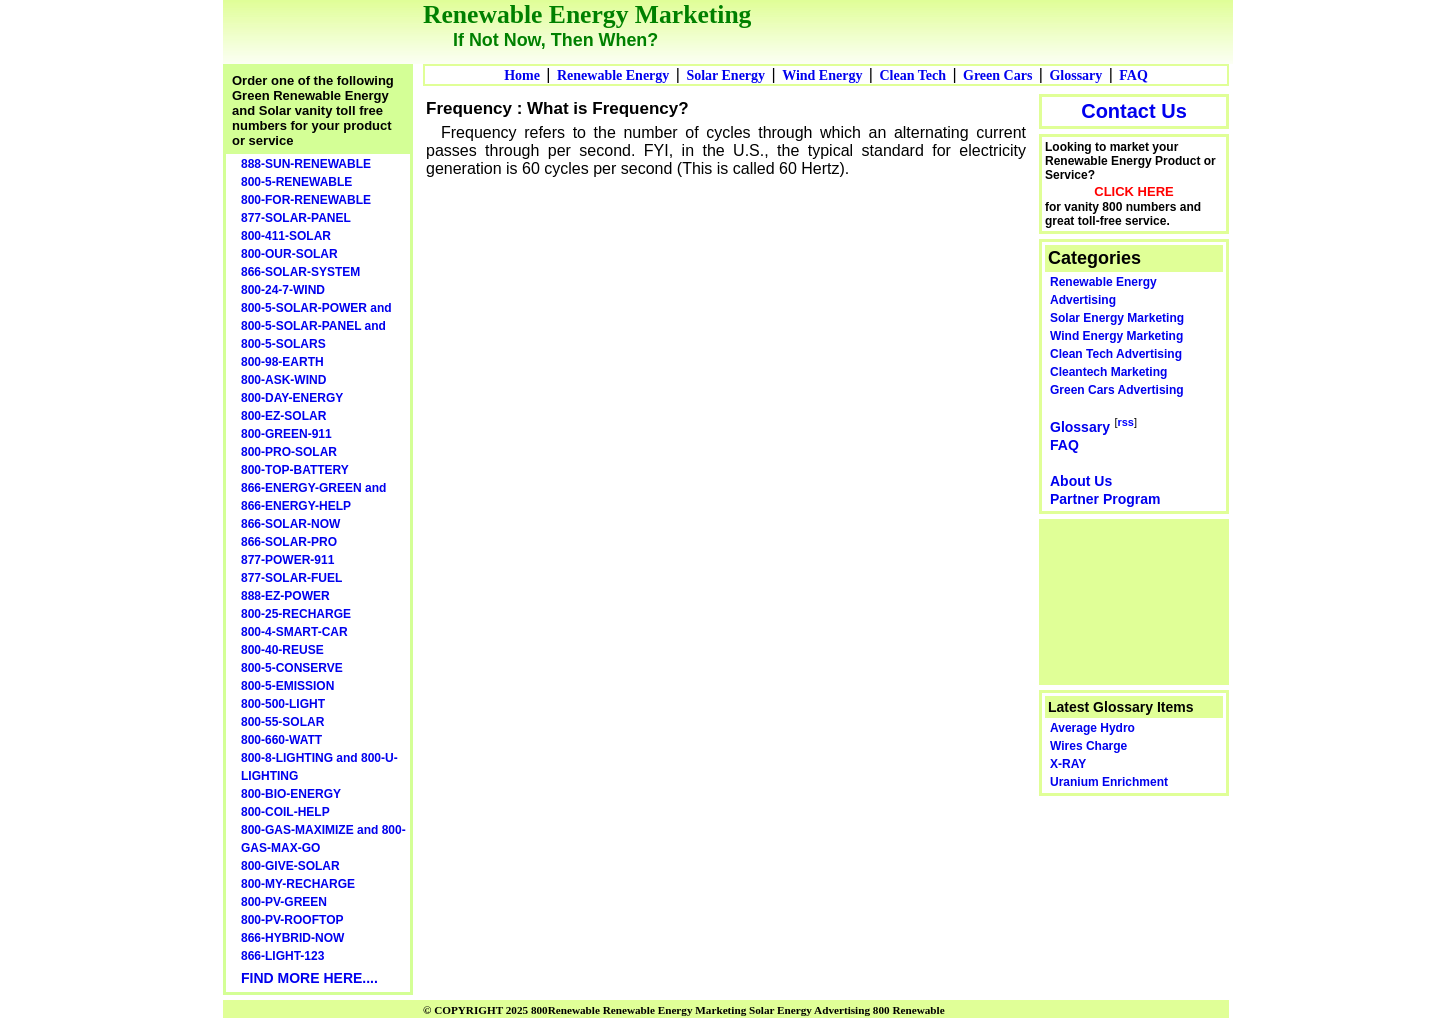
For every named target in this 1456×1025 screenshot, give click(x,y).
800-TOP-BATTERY (295, 470)
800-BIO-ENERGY (291, 794)
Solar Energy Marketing (1117, 318)
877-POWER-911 (287, 560)
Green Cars (997, 75)
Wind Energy (822, 75)
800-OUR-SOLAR (289, 254)
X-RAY (1068, 764)
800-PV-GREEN (284, 902)
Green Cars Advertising (1117, 390)
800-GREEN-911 (286, 434)
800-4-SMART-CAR (294, 632)
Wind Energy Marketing (1116, 336)
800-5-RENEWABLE (296, 182)
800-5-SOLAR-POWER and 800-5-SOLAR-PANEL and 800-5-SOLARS (316, 326)
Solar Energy (725, 75)
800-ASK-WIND (283, 380)
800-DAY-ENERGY (292, 398)
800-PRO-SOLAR (289, 452)
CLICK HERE (1133, 191)
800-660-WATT (281, 740)
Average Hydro (1092, 728)
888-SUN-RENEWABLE (306, 164)
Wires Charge (1088, 746)
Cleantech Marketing (1108, 372)
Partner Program (1105, 499)
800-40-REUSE (282, 650)
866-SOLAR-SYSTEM (300, 272)
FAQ (1133, 75)
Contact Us (1134, 111)
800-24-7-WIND (283, 290)
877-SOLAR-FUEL (291, 578)
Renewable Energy (613, 75)
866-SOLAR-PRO (289, 542)
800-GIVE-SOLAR (290, 866)
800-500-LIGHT (283, 704)
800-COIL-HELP (285, 812)
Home (522, 75)
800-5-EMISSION (287, 686)
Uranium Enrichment (1109, 782)
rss (1125, 422)
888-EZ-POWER (285, 596)
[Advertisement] (1135, 600)
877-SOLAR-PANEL (296, 218)
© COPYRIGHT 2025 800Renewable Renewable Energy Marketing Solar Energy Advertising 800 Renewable (684, 1010)
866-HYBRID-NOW (292, 938)
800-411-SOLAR (286, 236)
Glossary (1075, 75)
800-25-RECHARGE (296, 614)
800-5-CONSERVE (292, 668)
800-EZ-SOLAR (283, 416)
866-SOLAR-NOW (290, 524)
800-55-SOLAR (282, 722)
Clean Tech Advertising (1116, 354)
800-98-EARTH (282, 362)
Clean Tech (912, 75)
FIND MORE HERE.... (309, 978)
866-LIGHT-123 (282, 956)
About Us (1081, 481)
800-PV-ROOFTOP (292, 920)
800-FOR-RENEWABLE (306, 200)
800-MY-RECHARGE (298, 884)
